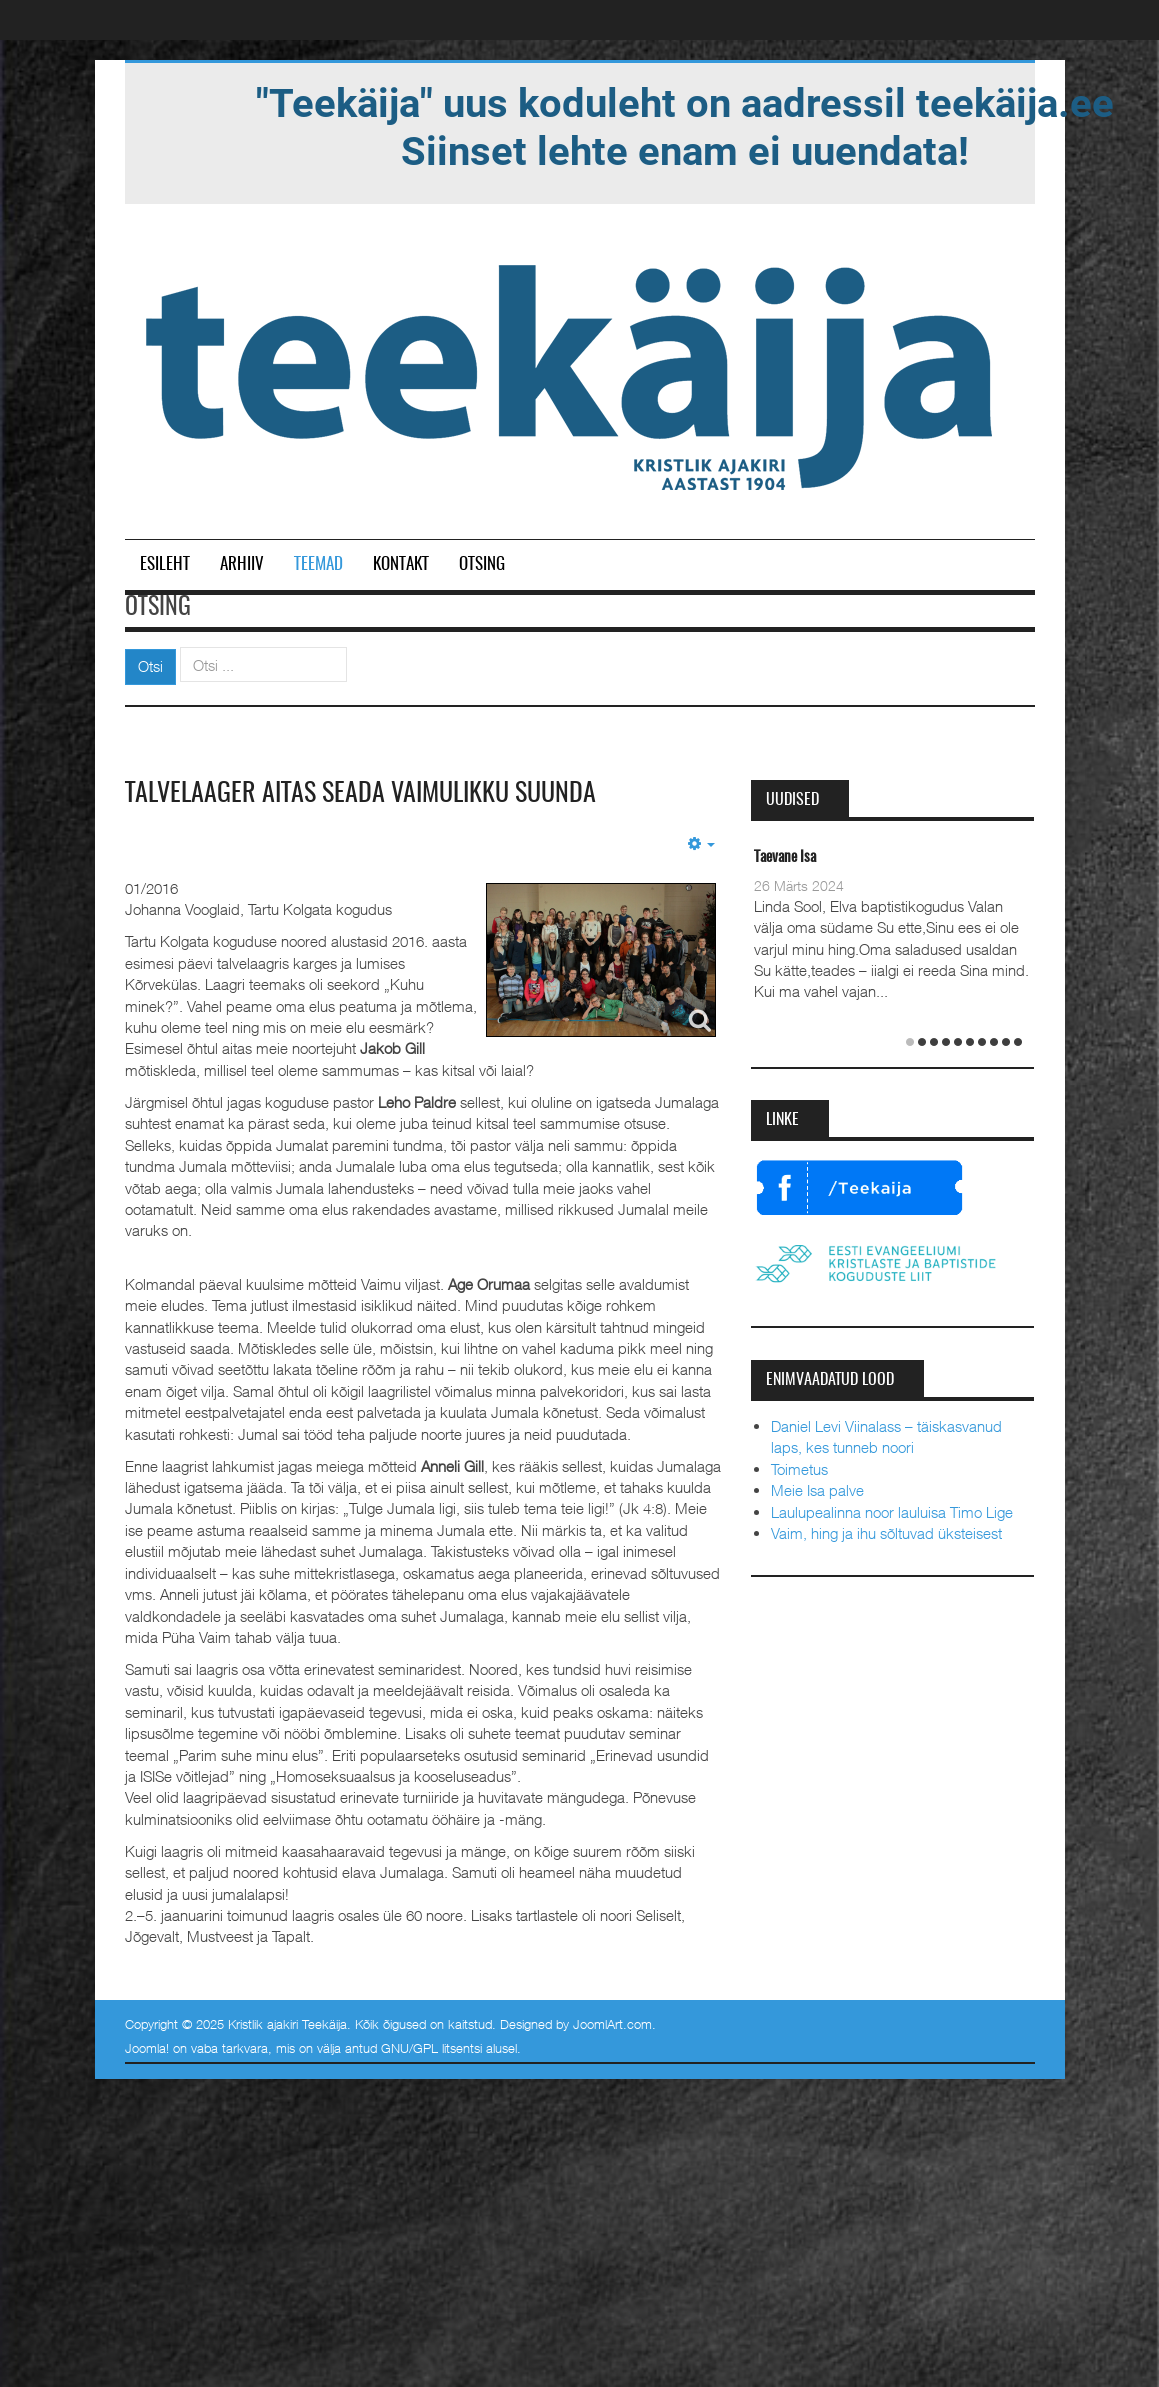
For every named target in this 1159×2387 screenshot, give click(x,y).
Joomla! (147, 2048)
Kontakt (401, 564)
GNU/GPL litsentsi (431, 2048)
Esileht (165, 564)
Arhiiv (242, 564)
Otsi (150, 666)
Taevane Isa (785, 857)
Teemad (318, 564)
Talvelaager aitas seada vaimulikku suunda (360, 794)
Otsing (482, 564)
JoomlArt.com (612, 2024)
